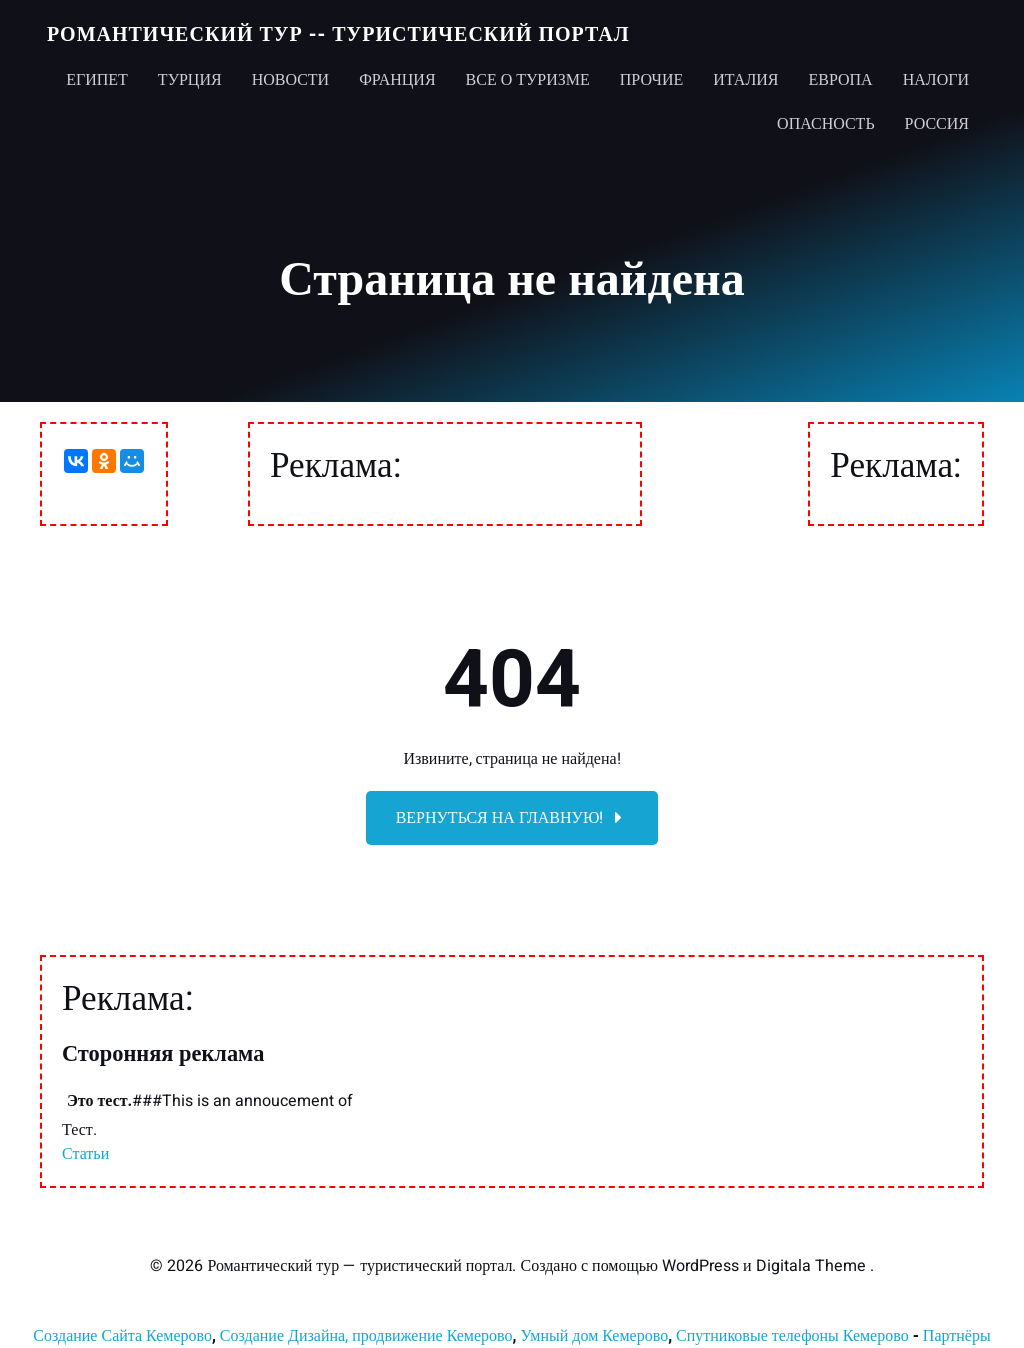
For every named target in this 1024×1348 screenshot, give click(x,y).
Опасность (825, 124)
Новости (291, 80)
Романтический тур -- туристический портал (338, 34)
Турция (190, 80)
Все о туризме (528, 80)
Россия (937, 124)
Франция (397, 80)
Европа (840, 80)
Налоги (936, 80)
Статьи (85, 1154)
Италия (745, 80)
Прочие (652, 80)
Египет (97, 80)
